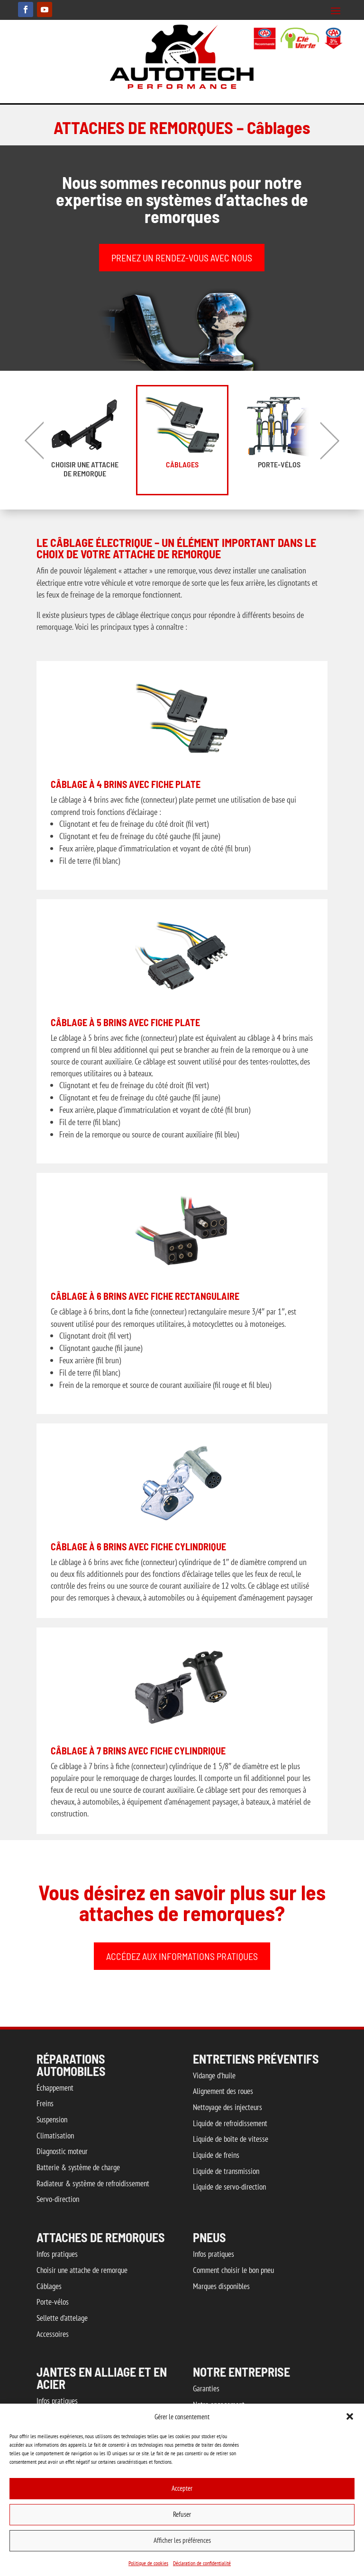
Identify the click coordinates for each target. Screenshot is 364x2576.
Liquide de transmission (226, 2171)
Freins (45, 2103)
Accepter (182, 2488)
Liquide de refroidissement (230, 2123)
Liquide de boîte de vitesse (230, 2139)
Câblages (182, 464)
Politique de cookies (148, 2563)
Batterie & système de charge (78, 2167)
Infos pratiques (57, 2254)
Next (329, 440)
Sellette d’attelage (62, 2318)
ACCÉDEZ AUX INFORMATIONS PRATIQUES (182, 1956)
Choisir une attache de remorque (84, 469)
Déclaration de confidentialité (202, 2563)
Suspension (51, 2119)
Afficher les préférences (182, 2540)
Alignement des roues (223, 2091)
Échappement (54, 2088)
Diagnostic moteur (62, 2151)
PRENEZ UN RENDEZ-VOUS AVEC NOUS (181, 257)
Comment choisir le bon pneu (233, 2270)
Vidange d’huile (214, 2075)
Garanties (206, 2388)
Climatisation (55, 2135)
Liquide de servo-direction (229, 2187)
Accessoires (52, 2334)
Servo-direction (57, 2199)
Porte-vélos (279, 464)
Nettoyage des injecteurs (227, 2107)
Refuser (182, 2514)
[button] (350, 2416)
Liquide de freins (216, 2155)
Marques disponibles (221, 2286)
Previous (34, 440)
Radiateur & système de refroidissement (92, 2183)
